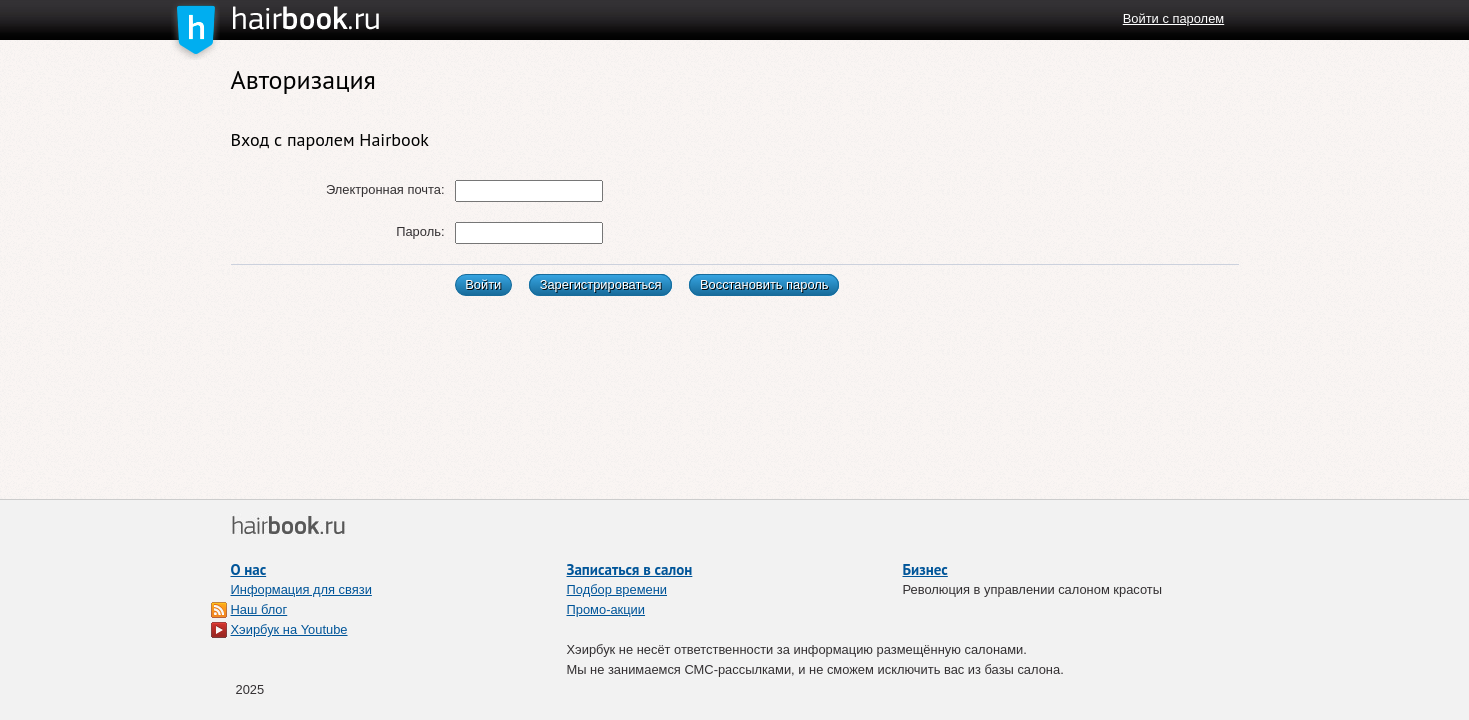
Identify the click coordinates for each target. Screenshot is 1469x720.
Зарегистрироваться (601, 284)
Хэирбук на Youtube (289, 629)
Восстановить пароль (764, 284)
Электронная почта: (385, 189)
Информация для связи (301, 589)
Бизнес (925, 569)
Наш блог (259, 609)
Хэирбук (343, 19)
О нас (249, 569)
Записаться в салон (630, 569)
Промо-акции (606, 609)
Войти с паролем (1173, 18)
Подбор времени (617, 589)
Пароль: (420, 231)
